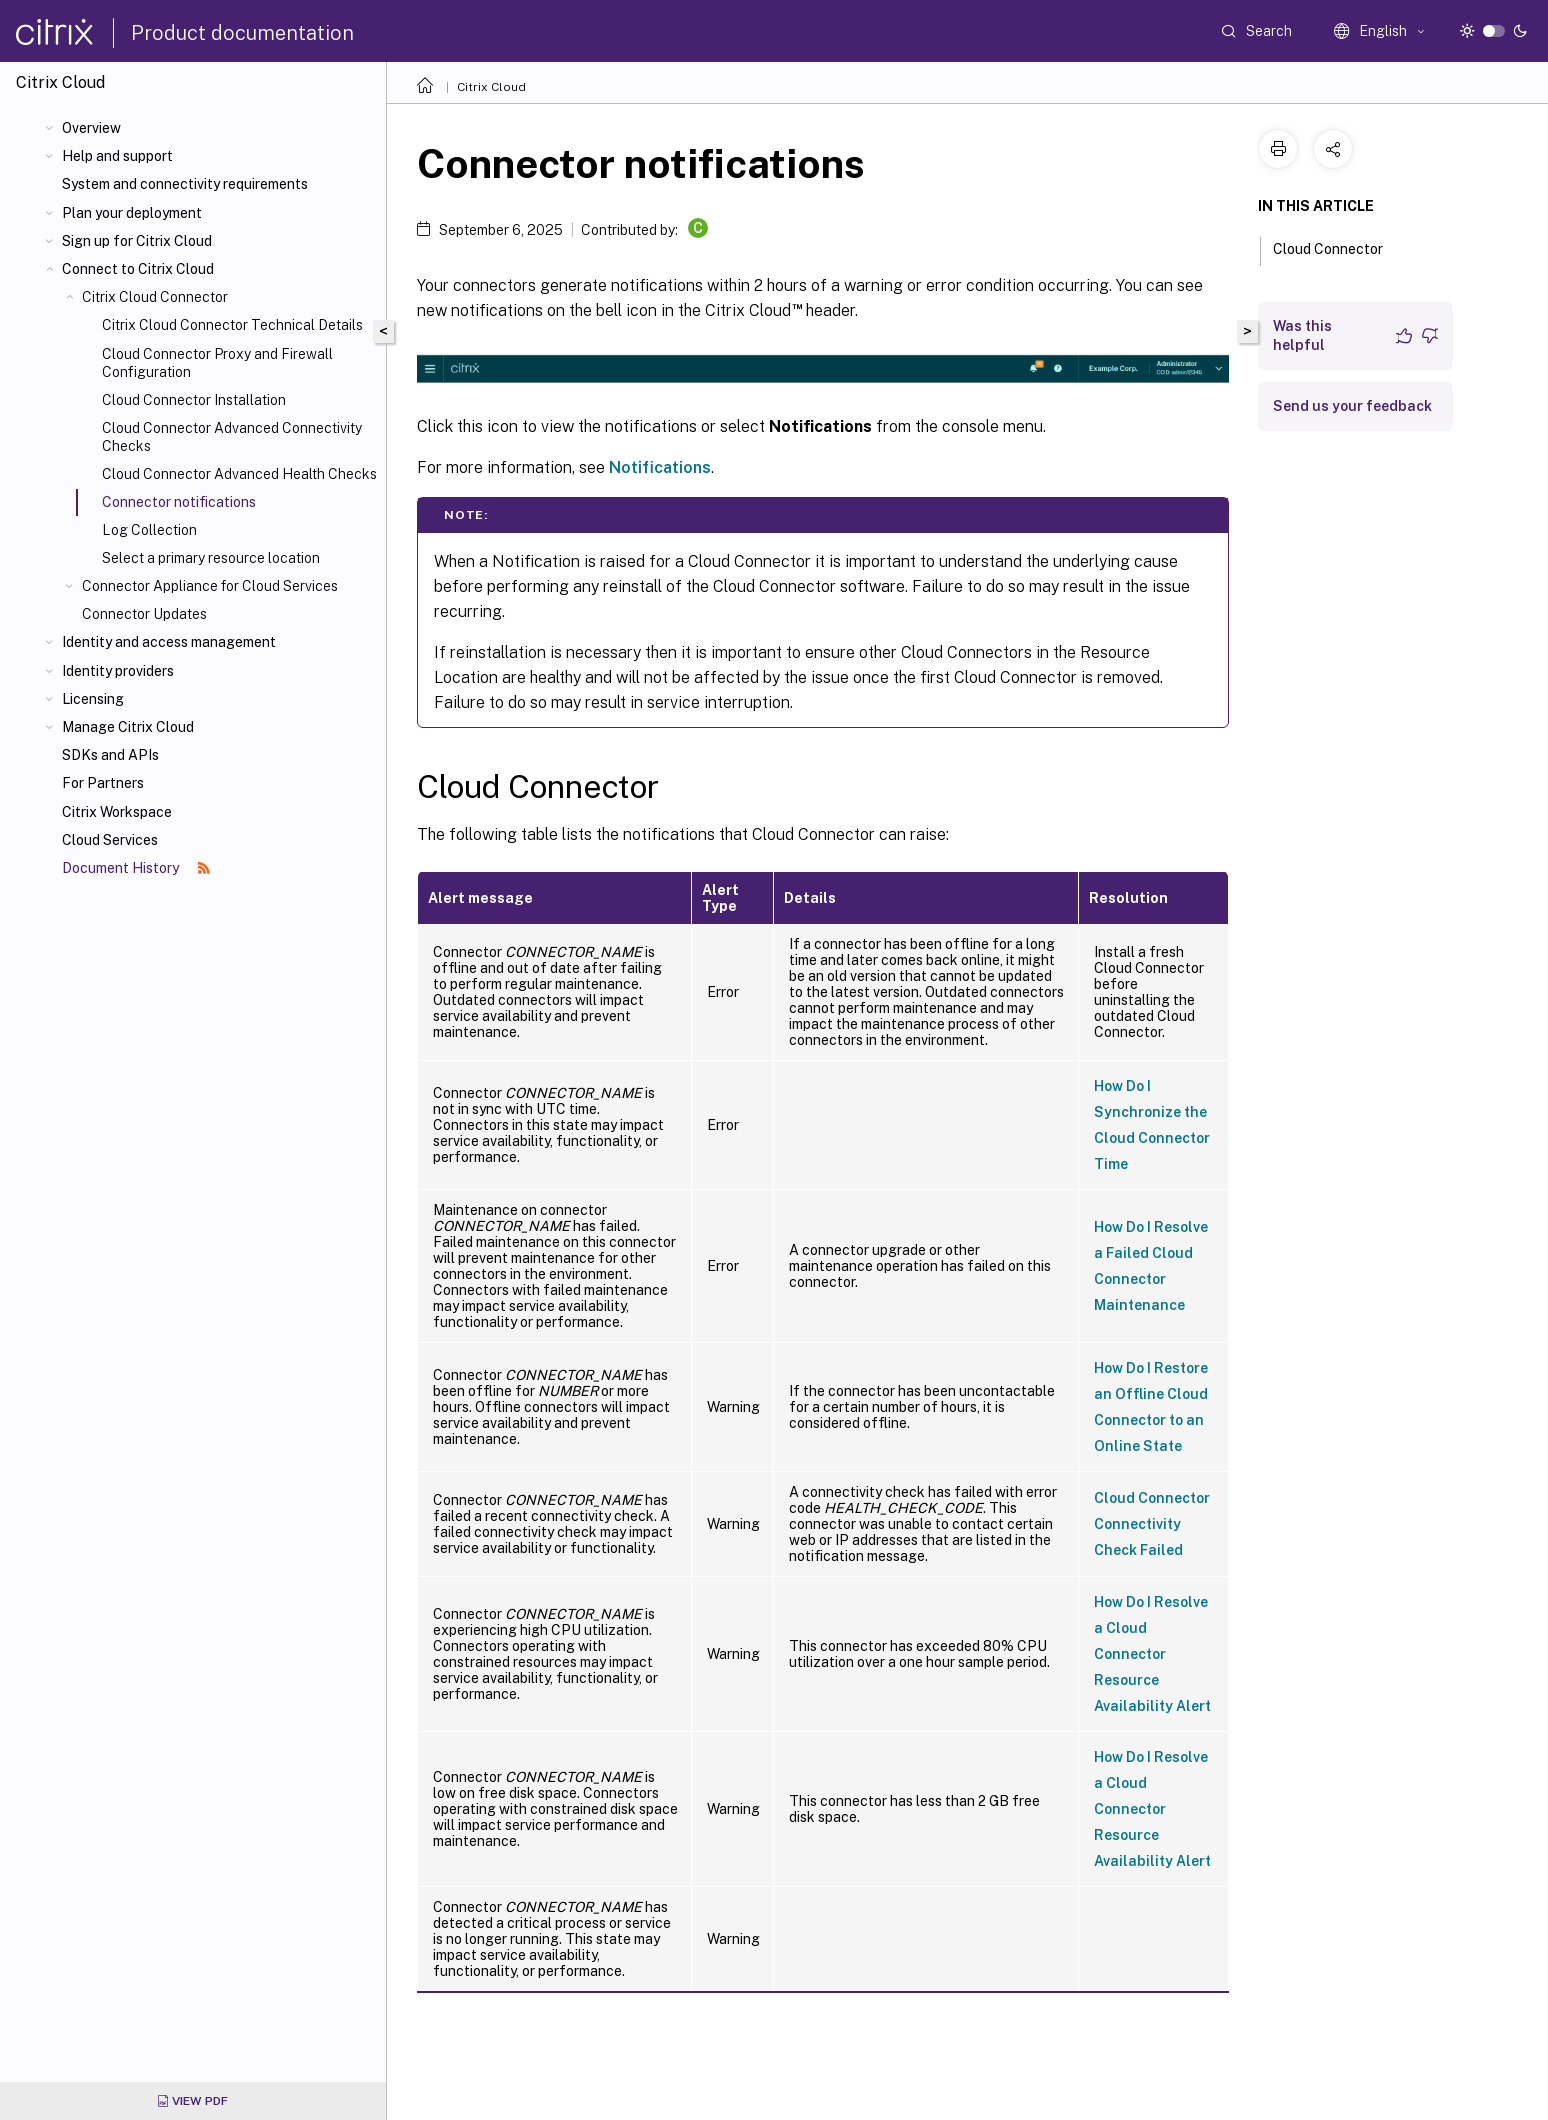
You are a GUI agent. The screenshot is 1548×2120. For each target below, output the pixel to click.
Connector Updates (144, 614)
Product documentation (242, 33)
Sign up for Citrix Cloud (137, 241)
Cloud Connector (1339, 247)
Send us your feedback (1352, 406)
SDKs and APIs (110, 755)
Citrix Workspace (117, 812)
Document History (136, 868)
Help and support (117, 156)
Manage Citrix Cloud (128, 727)
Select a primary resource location (211, 558)
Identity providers (118, 671)
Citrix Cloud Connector (155, 297)
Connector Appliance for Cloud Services (210, 586)
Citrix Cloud (491, 87)
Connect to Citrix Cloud (138, 269)
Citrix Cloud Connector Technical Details (232, 325)
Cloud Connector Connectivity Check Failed (1152, 1524)
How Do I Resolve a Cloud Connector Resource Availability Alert (1152, 1654)
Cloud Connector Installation (194, 400)
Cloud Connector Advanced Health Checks (239, 474)
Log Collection (149, 530)
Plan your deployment (132, 213)
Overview (91, 128)
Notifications (660, 467)
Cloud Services (110, 840)
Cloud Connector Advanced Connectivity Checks (232, 437)
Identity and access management (169, 642)
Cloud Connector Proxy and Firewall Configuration (217, 363)
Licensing (93, 699)
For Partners (103, 783)
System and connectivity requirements (185, 184)
